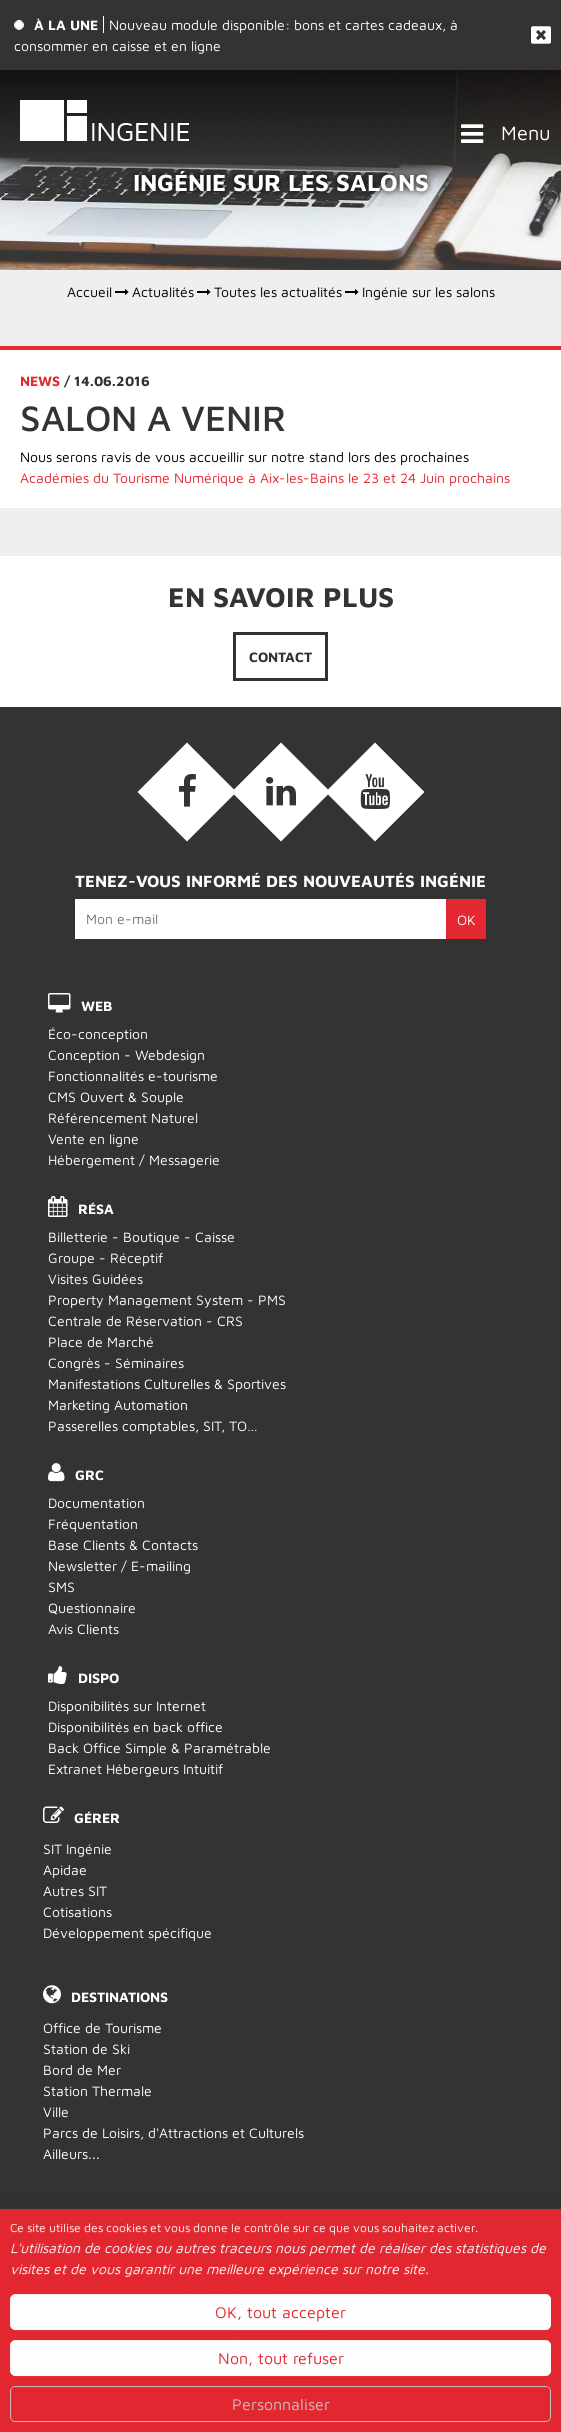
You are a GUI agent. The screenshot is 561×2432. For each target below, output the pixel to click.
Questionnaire (92, 1607)
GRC (89, 1474)
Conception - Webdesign (126, 1054)
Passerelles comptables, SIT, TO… (153, 1425)
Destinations (119, 1996)
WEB (96, 1005)
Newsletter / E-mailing (119, 1565)
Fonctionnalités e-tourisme (133, 1075)
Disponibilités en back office (135, 1726)
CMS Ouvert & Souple (116, 1096)
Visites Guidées (95, 1278)
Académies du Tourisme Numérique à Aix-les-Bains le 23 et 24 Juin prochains (265, 477)
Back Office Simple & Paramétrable (159, 1747)
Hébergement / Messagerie (134, 1159)
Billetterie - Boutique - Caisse (141, 1236)
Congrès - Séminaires (116, 1362)
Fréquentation (93, 1523)
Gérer (97, 1817)
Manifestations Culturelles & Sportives (167, 1383)
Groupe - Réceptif (105, 1257)
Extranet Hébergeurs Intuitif (135, 1768)
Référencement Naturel (123, 1117)
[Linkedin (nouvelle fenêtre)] (281, 792)
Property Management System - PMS (167, 1299)
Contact (280, 656)
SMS (61, 1586)
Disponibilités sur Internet (127, 1705)
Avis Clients (83, 1628)
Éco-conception (98, 1033)
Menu (526, 132)
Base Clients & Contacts (123, 1544)
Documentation (96, 1502)
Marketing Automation (118, 1404)
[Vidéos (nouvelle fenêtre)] (375, 792)
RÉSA (96, 1208)
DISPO (98, 1677)
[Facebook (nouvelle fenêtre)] (187, 792)
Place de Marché (101, 1341)
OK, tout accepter (280, 2401)
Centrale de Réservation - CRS (145, 1320)
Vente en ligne (93, 1138)
